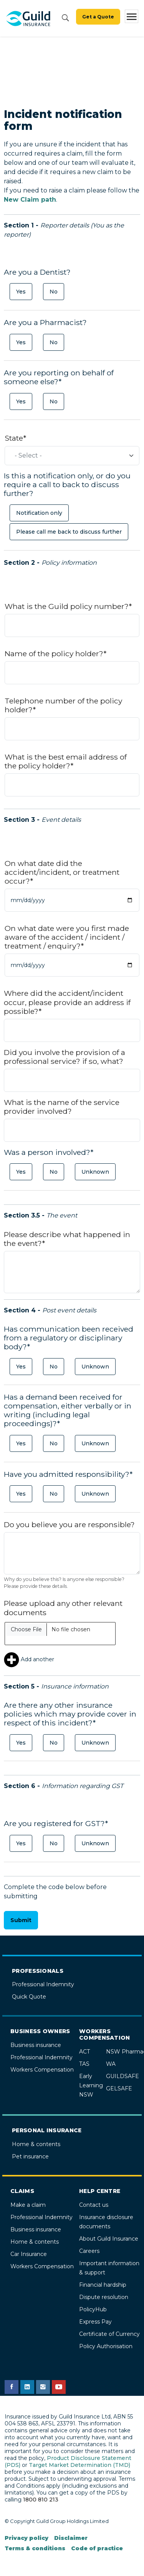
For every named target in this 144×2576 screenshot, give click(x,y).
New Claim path (30, 199)
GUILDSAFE (122, 2076)
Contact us (93, 2204)
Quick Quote (29, 1996)
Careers (89, 2251)
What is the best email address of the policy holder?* (66, 761)
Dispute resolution (103, 2297)
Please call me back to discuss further (69, 531)
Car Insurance (28, 2254)
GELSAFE (119, 2088)
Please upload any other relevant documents (63, 1608)
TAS (84, 2063)
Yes (21, 291)
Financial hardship (102, 2284)
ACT (84, 2051)
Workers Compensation (42, 2069)
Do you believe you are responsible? (69, 1524)
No (54, 291)
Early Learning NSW (91, 2085)
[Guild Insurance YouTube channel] (59, 2387)
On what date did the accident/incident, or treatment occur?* (62, 872)
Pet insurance (30, 2156)
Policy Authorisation (105, 2346)
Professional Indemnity (43, 1984)
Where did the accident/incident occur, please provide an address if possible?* (67, 1002)
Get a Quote (98, 17)
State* (15, 438)
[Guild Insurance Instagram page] (43, 2387)
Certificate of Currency (109, 2334)
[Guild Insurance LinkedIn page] (27, 2387)
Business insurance (35, 2045)
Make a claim (28, 2204)
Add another (29, 1659)
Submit (20, 1920)
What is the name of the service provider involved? (61, 1107)
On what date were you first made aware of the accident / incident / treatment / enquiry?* (67, 937)
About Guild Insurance (108, 2238)
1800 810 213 (40, 2499)
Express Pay (95, 2321)
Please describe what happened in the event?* (67, 1239)
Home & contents (36, 2144)
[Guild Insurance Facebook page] (11, 2387)
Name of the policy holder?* (55, 653)
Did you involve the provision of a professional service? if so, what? (64, 1057)
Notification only (39, 512)
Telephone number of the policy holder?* (63, 705)
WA (111, 2063)
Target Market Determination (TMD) (79, 2465)
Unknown (95, 1171)
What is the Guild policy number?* (68, 606)
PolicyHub (93, 2309)
